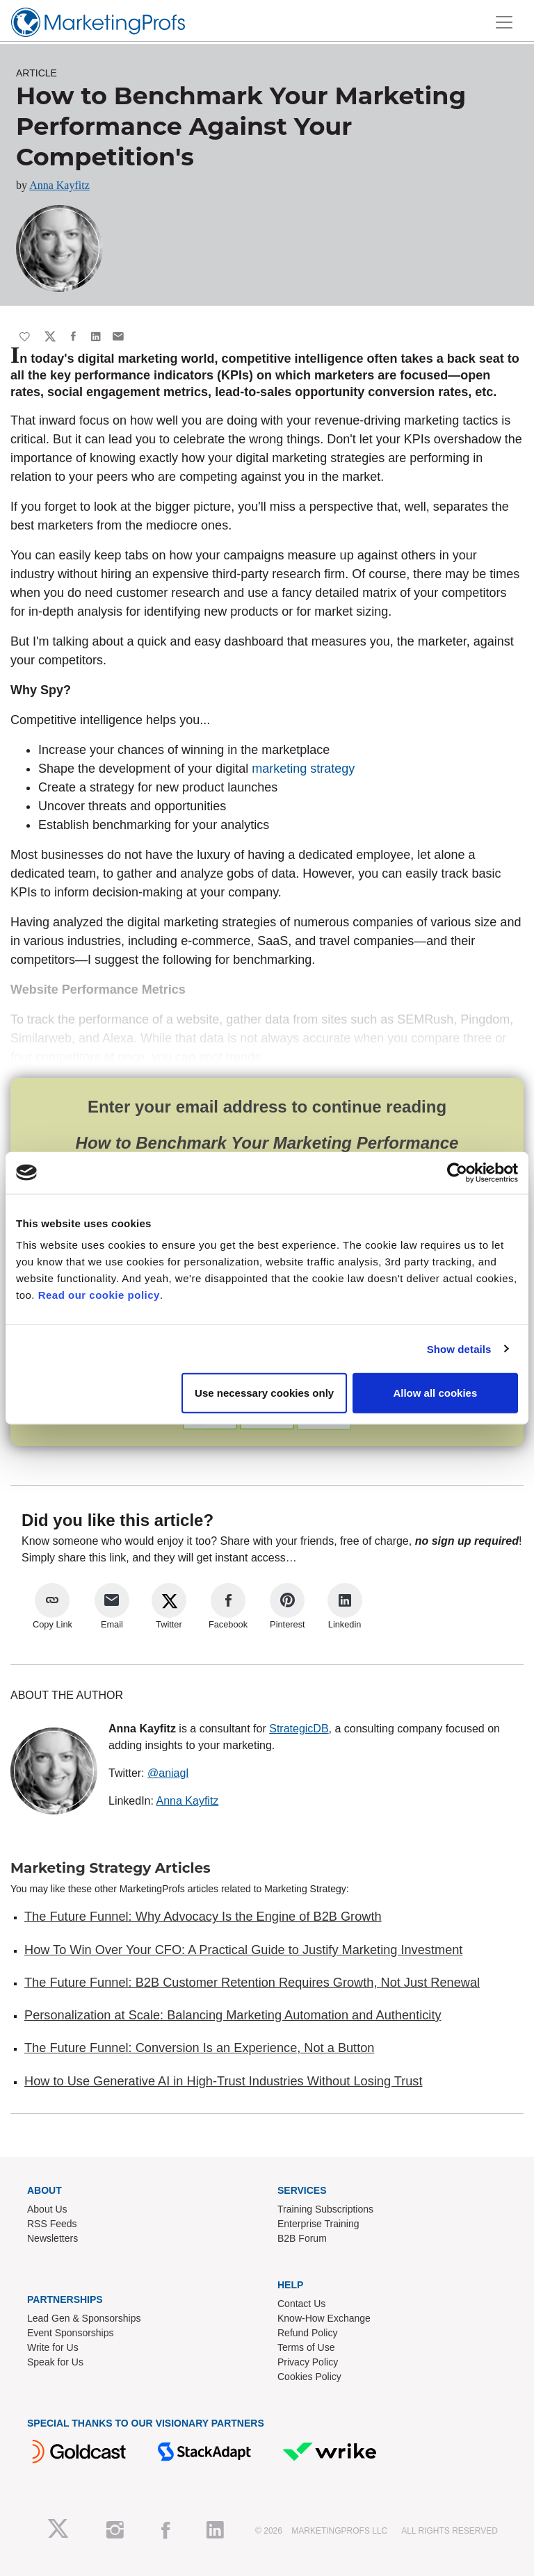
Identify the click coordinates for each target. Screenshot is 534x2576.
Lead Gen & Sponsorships (83, 2318)
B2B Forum (302, 2238)
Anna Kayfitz (59, 185)
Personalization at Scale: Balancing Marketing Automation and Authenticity (233, 2015)
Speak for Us (55, 2362)
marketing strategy (303, 769)
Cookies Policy (309, 2376)
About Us (47, 2209)
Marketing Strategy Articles (110, 1868)
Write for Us (53, 2347)
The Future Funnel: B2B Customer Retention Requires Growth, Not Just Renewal (252, 1983)
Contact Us (301, 2303)
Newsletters (52, 2238)
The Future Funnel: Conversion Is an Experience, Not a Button (199, 2048)
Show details (459, 1348)
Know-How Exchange (324, 2318)
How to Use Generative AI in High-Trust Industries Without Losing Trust (223, 2081)
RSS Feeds (52, 2223)
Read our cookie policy (99, 1295)
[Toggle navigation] (504, 22)
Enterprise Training (318, 2223)
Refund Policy (307, 2332)
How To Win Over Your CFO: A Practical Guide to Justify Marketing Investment (243, 1950)
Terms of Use (305, 2347)
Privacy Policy (307, 2362)
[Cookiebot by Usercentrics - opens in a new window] (457, 1172)
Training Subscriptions (325, 2209)
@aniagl (167, 1773)
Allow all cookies (435, 1393)
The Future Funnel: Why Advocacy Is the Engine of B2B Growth (203, 1916)
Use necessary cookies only (264, 1393)
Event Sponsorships (70, 2332)
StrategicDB (298, 1728)
